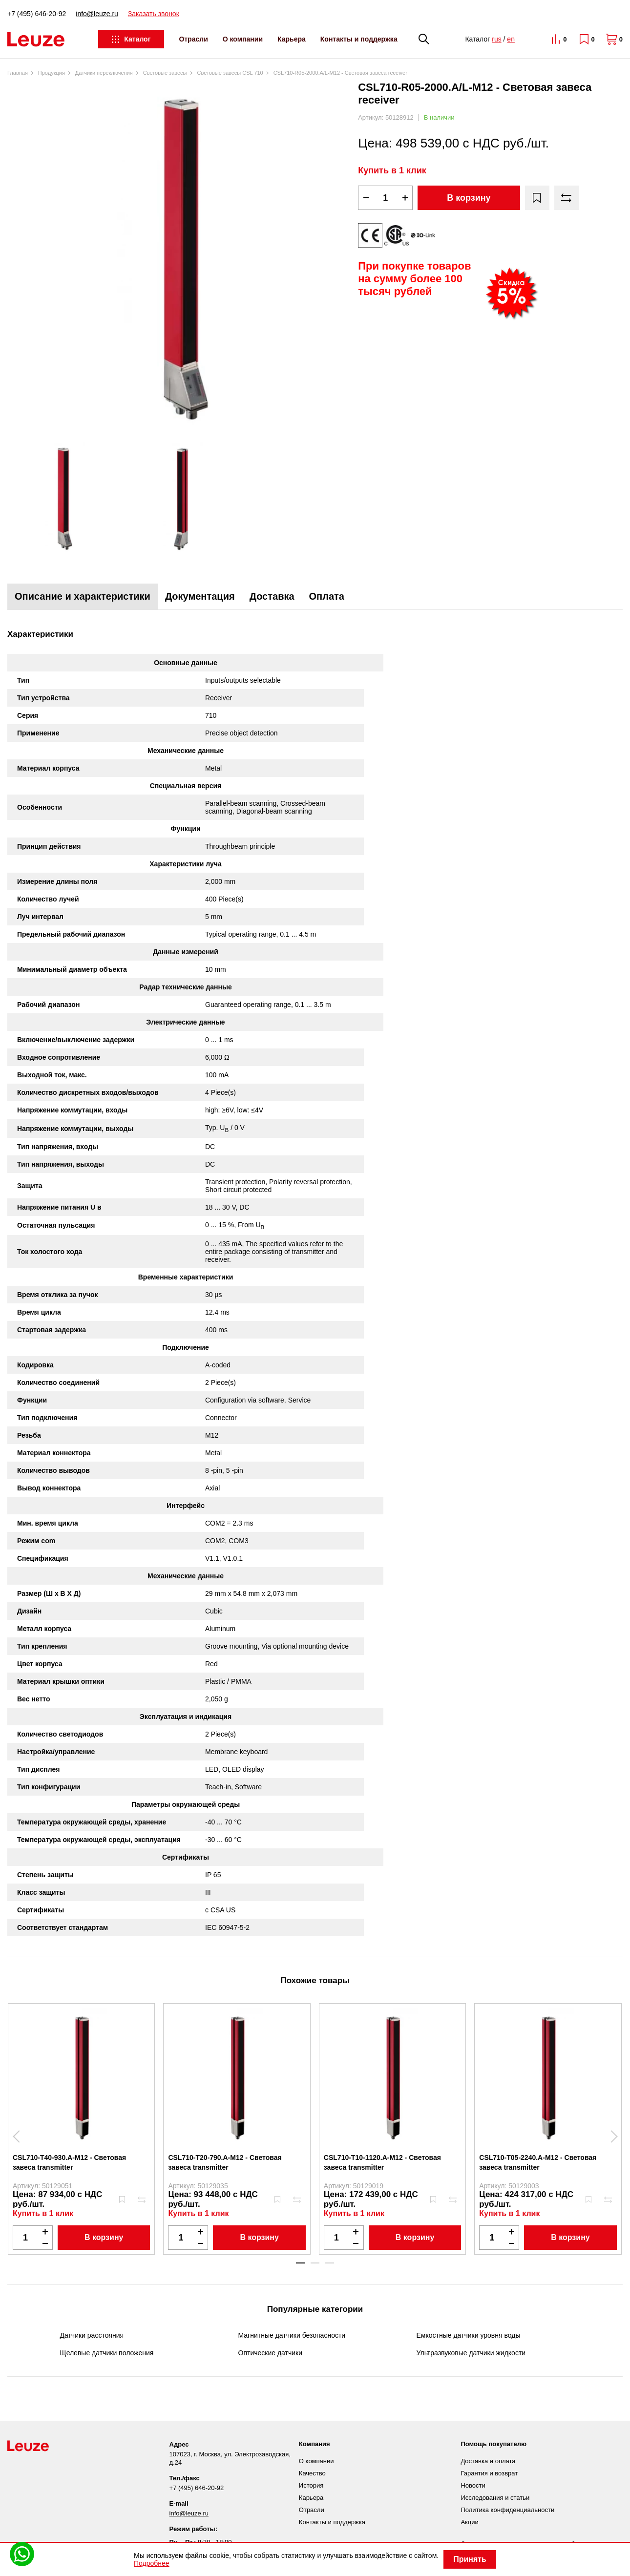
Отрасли (193, 39)
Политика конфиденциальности (507, 2509)
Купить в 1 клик (392, 170)
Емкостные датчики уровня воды (469, 2335)
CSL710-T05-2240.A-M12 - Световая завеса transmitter (537, 2162)
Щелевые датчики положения (107, 2353)
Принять (469, 2559)
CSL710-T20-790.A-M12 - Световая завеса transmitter (224, 2162)
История (311, 2485)
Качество (312, 2473)
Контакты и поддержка (359, 39)
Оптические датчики (270, 2353)
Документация (200, 596)
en (511, 39)
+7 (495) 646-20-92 (36, 14)
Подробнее (151, 2563)
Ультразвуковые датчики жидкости (471, 2353)
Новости (473, 2485)
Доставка (272, 596)
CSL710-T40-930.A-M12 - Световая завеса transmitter (69, 2162)
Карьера (291, 39)
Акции (469, 2522)
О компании (243, 39)
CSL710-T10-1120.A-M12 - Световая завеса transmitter (382, 2162)
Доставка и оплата (488, 2461)
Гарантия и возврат (489, 2473)
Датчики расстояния (92, 2335)
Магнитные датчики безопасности (292, 2335)
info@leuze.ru (97, 14)
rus (496, 39)
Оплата (326, 596)
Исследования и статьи (495, 2497)
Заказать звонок (153, 14)
